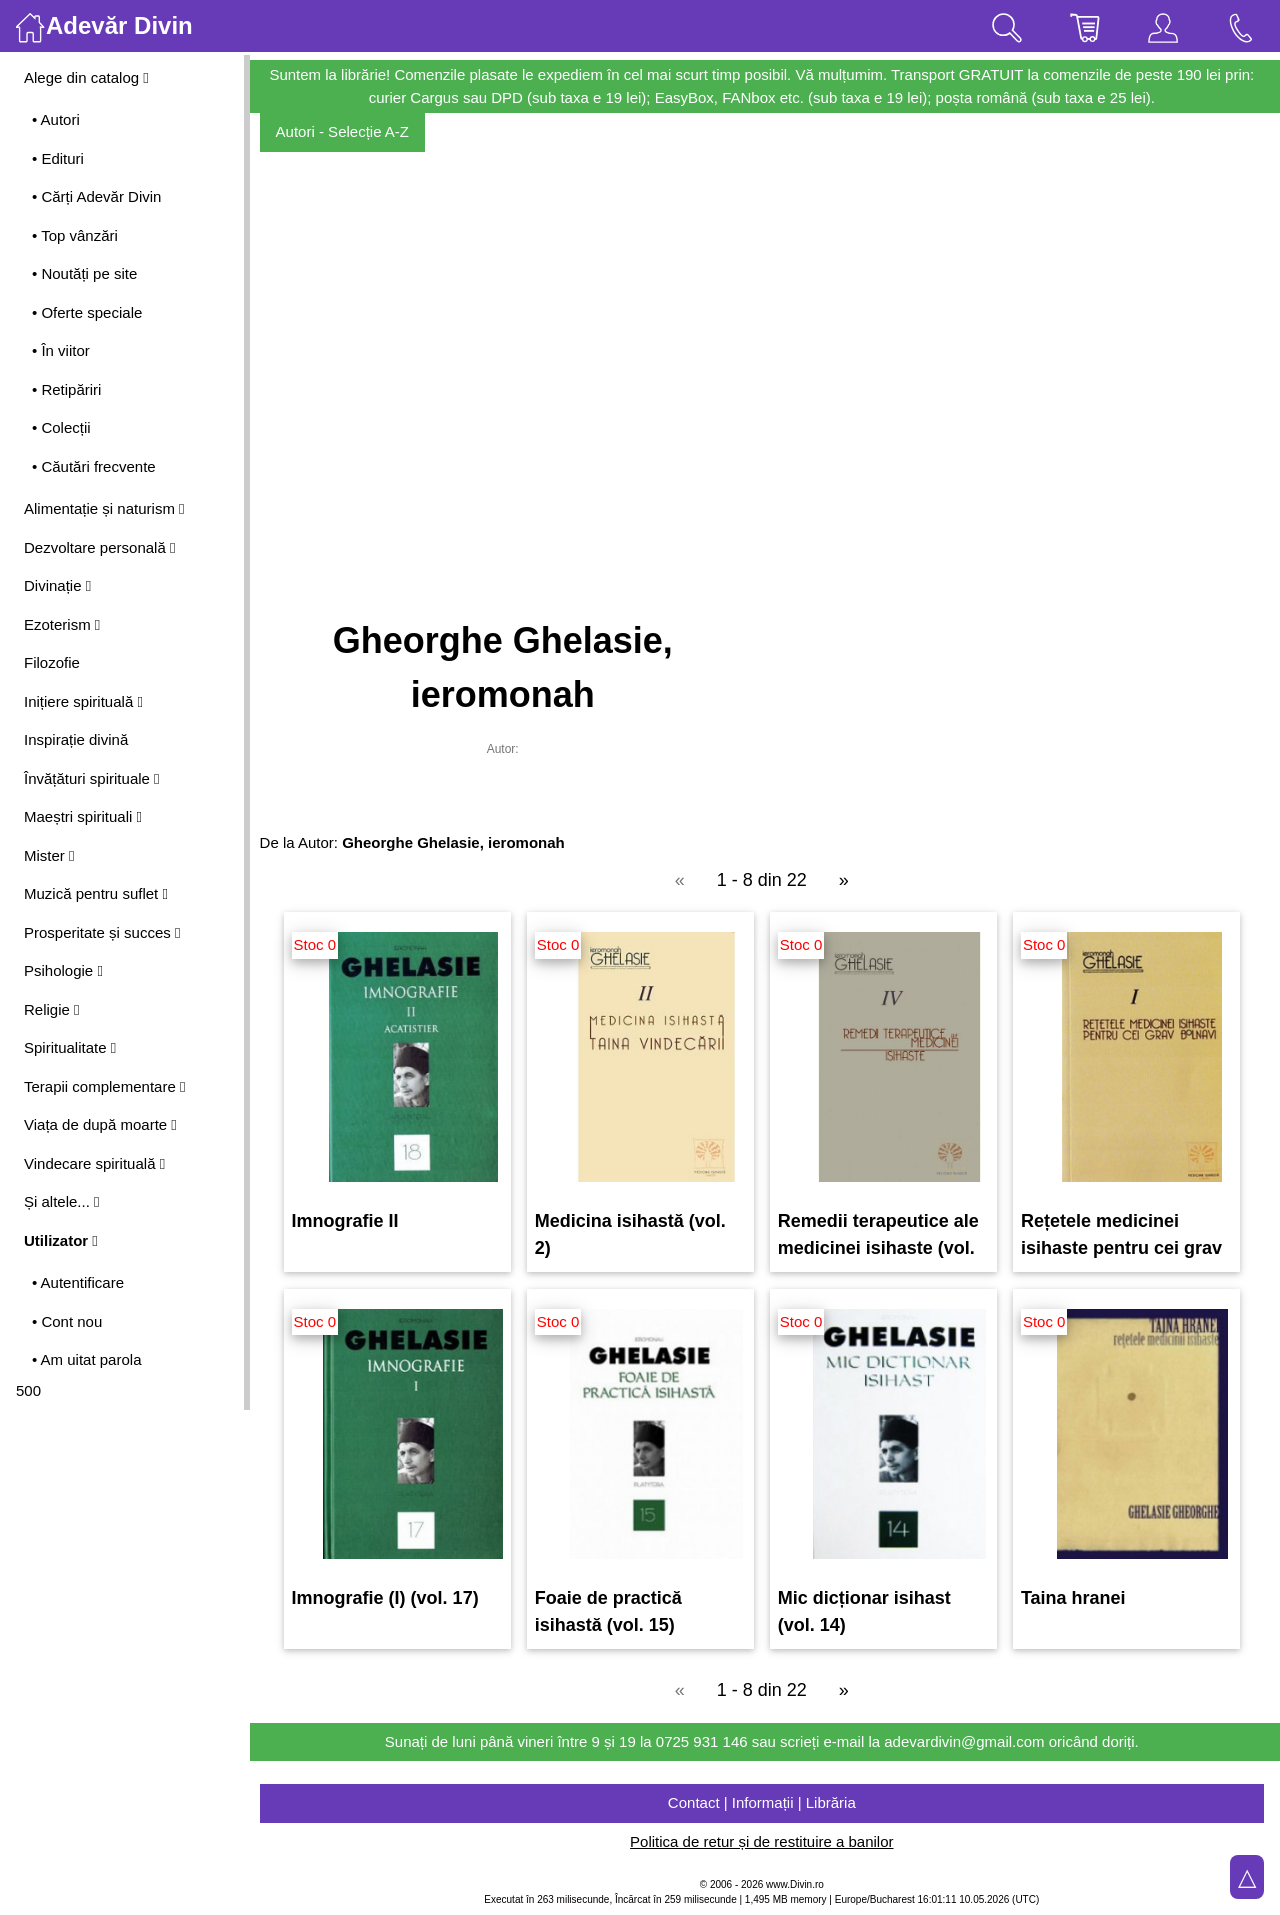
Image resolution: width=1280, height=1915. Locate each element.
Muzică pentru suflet (96, 893)
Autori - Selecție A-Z (348, 131)
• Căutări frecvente (94, 466)
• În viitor (61, 350)
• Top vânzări (75, 235)
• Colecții (61, 427)
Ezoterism (62, 624)
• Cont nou (67, 1321)
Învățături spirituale (92, 778)
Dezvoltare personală (99, 547)
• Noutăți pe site (84, 273)
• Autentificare (78, 1282)
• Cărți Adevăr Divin (96, 196)
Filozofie (52, 662)
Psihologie (63, 970)
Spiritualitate (70, 1047)
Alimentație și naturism (104, 508)
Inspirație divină (76, 739)
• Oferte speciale (87, 312)
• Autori (56, 119)
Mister (49, 855)
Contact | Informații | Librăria (765, 1802)
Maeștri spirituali (83, 816)
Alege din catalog (86, 77)
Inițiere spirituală (83, 701)
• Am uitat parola (86, 1359)
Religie (52, 1009)
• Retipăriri (66, 389)
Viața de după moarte (100, 1124)
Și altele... (62, 1201)
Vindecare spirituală (94, 1163)
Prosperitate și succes (102, 932)
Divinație (57, 585)
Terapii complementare (104, 1086)
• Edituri (58, 158)
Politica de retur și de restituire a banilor (764, 1841)
